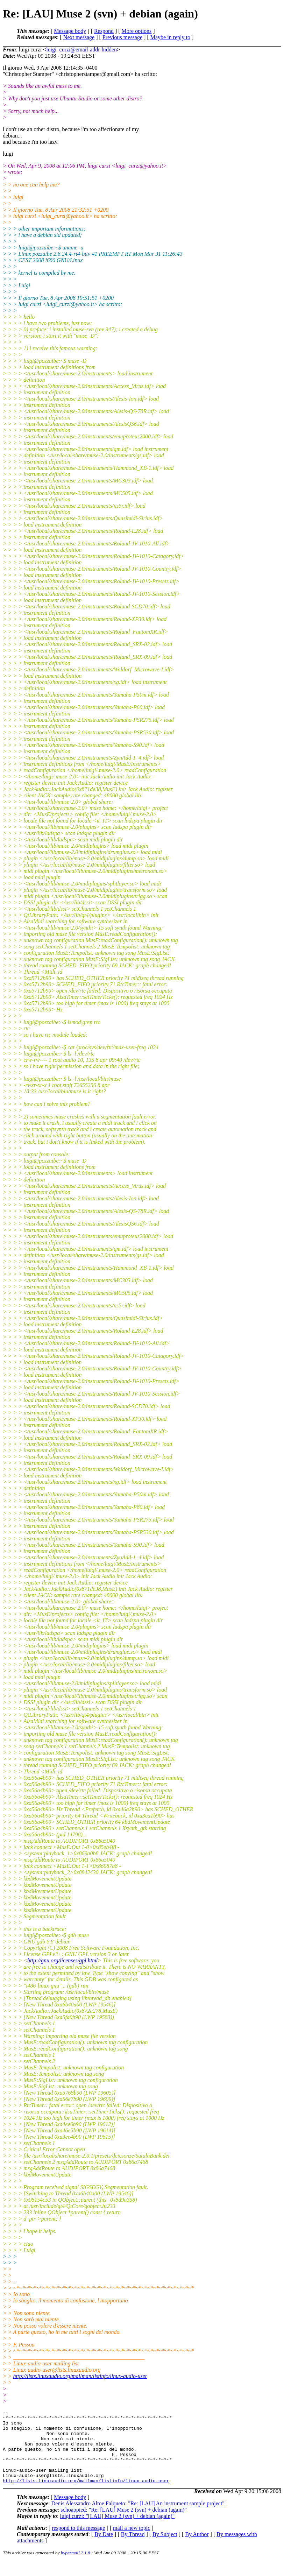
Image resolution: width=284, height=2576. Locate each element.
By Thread (133, 2549)
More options (137, 31)
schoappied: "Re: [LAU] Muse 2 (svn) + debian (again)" (124, 2524)
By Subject (164, 2549)
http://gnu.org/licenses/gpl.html (62, 1960)
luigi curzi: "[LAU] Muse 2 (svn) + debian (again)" (117, 2531)
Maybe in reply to (170, 37)
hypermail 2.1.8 (75, 2567)
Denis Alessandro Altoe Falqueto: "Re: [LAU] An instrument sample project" (138, 2518)
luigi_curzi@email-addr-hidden (81, 49)
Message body (70, 31)
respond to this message (78, 2543)
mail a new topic (131, 2543)
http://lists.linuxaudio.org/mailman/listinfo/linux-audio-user (80, 2376)
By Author (196, 2549)
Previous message (122, 37)
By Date (103, 2549)
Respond (104, 31)
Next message (78, 37)
